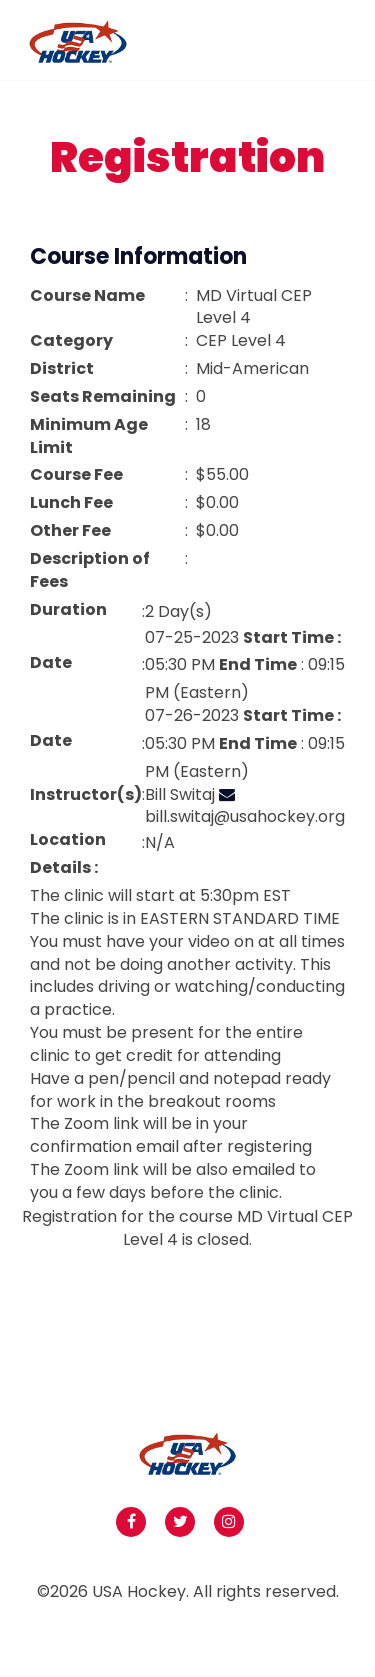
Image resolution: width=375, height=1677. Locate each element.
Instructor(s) (86, 795)
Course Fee (76, 475)
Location (68, 840)
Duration (68, 610)
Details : (64, 868)
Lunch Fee (71, 503)
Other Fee (70, 531)
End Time (258, 665)
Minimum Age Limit (89, 436)
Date (51, 663)
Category (71, 341)
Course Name (87, 296)
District (62, 369)
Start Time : (292, 638)
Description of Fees (90, 570)
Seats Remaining (103, 397)
